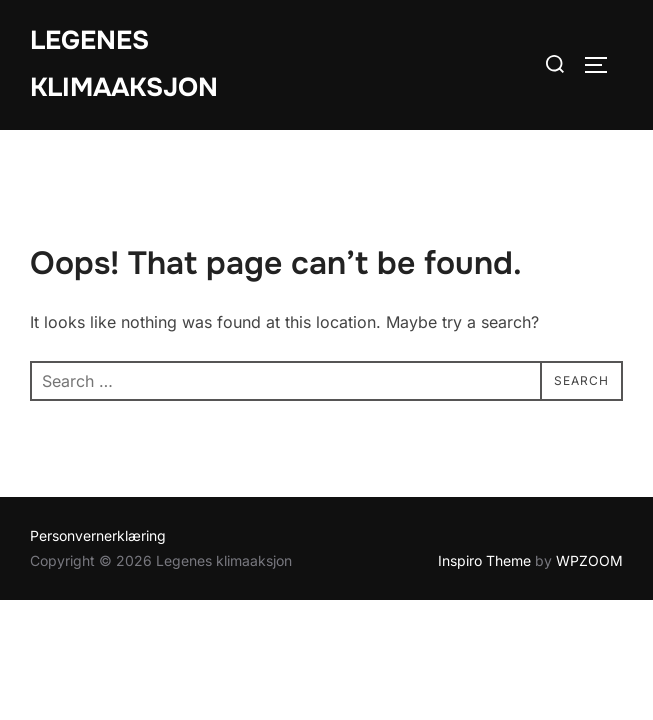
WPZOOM (589, 560)
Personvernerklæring (98, 535)
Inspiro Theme (484, 560)
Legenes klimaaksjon (124, 64)
